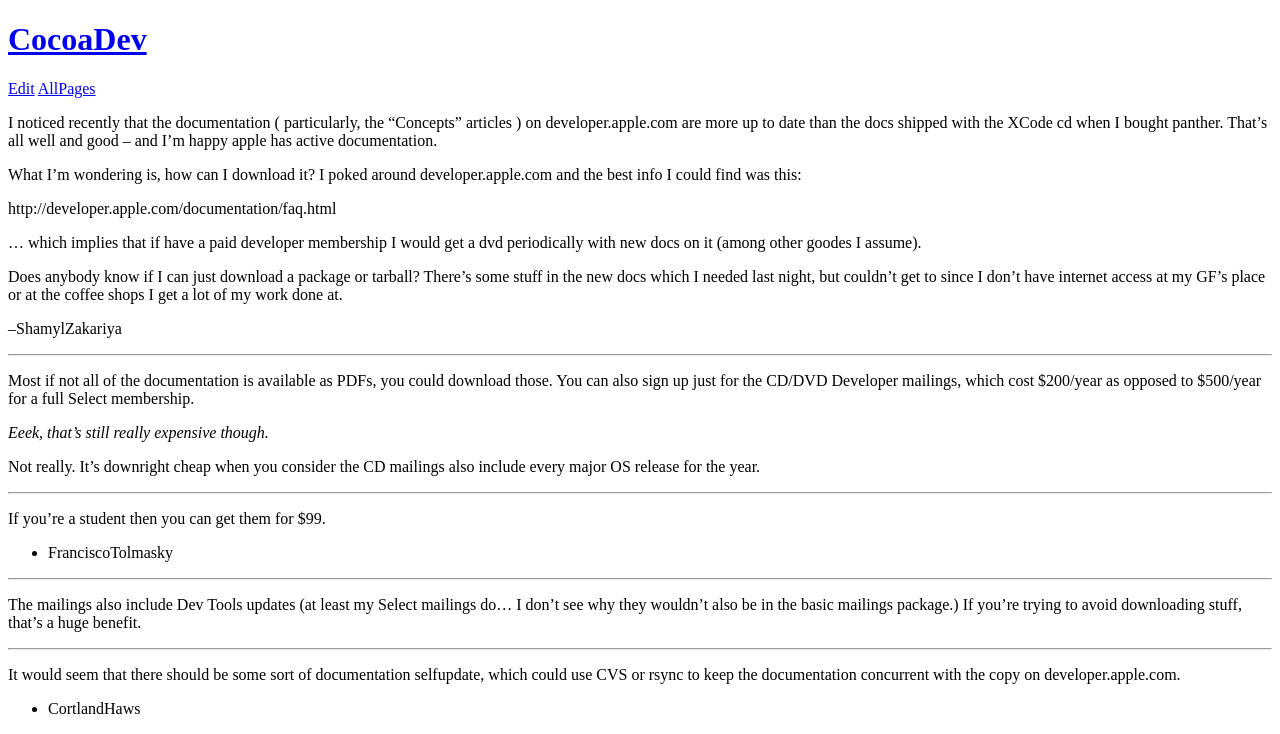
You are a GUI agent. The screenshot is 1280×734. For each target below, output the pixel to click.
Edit (21, 88)
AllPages (67, 88)
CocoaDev (77, 39)
